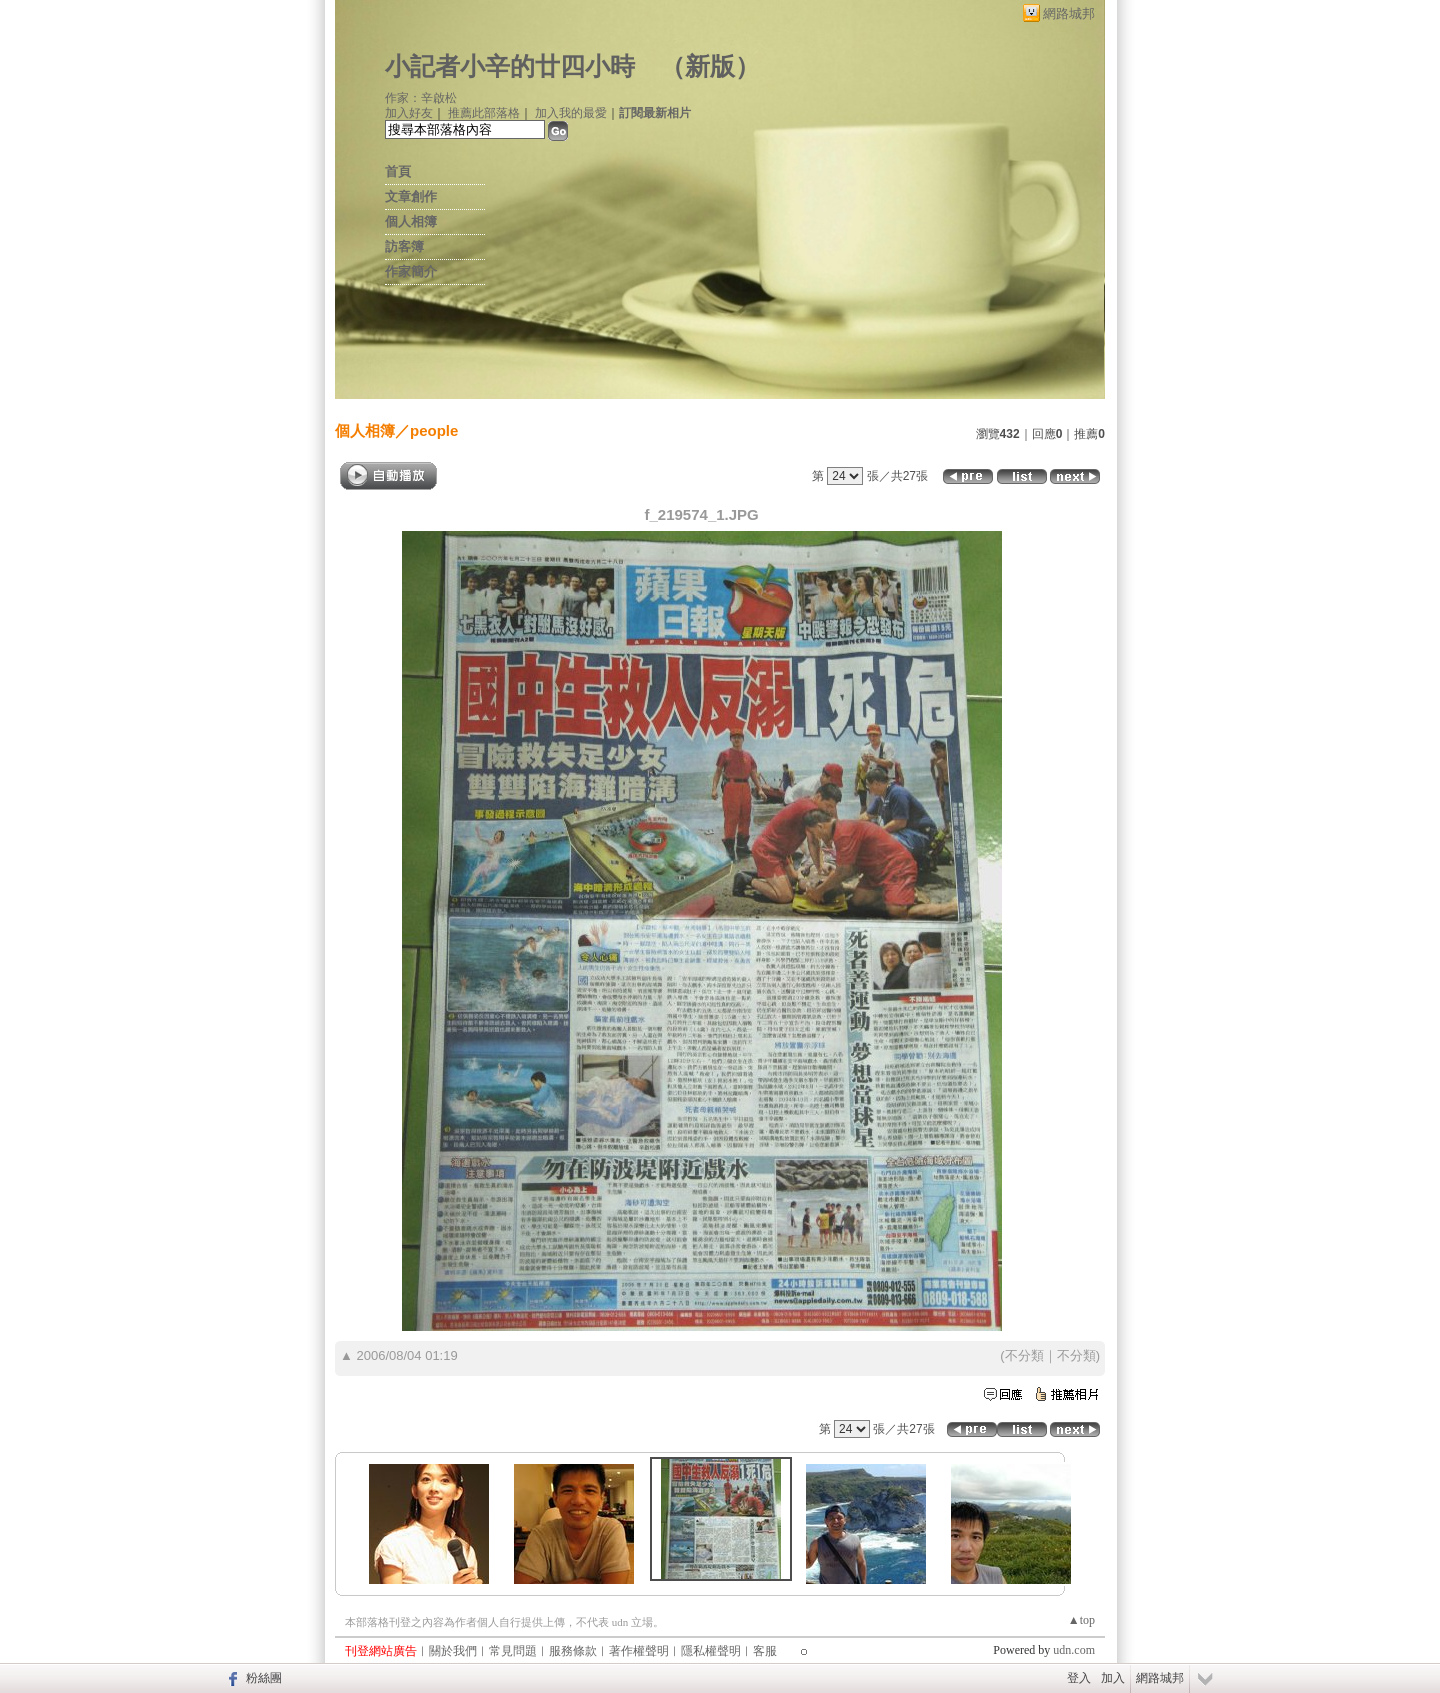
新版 (710, 66)
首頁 (398, 171)
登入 (1079, 1678)
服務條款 (573, 1651)
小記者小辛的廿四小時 (510, 66)
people (434, 430)
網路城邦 (1069, 13)
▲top (1081, 1620)
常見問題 (513, 1651)
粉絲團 (264, 1678)
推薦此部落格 (484, 113)
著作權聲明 (639, 1651)
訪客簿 (404, 246)
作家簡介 (411, 271)
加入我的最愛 (571, 113)
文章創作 (411, 196)
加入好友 (409, 113)
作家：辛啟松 (421, 98)
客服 (765, 1651)
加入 (1113, 1678)
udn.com (1074, 1650)
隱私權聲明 (711, 1651)
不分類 (1024, 1355)
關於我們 (453, 1651)
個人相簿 (411, 221)
